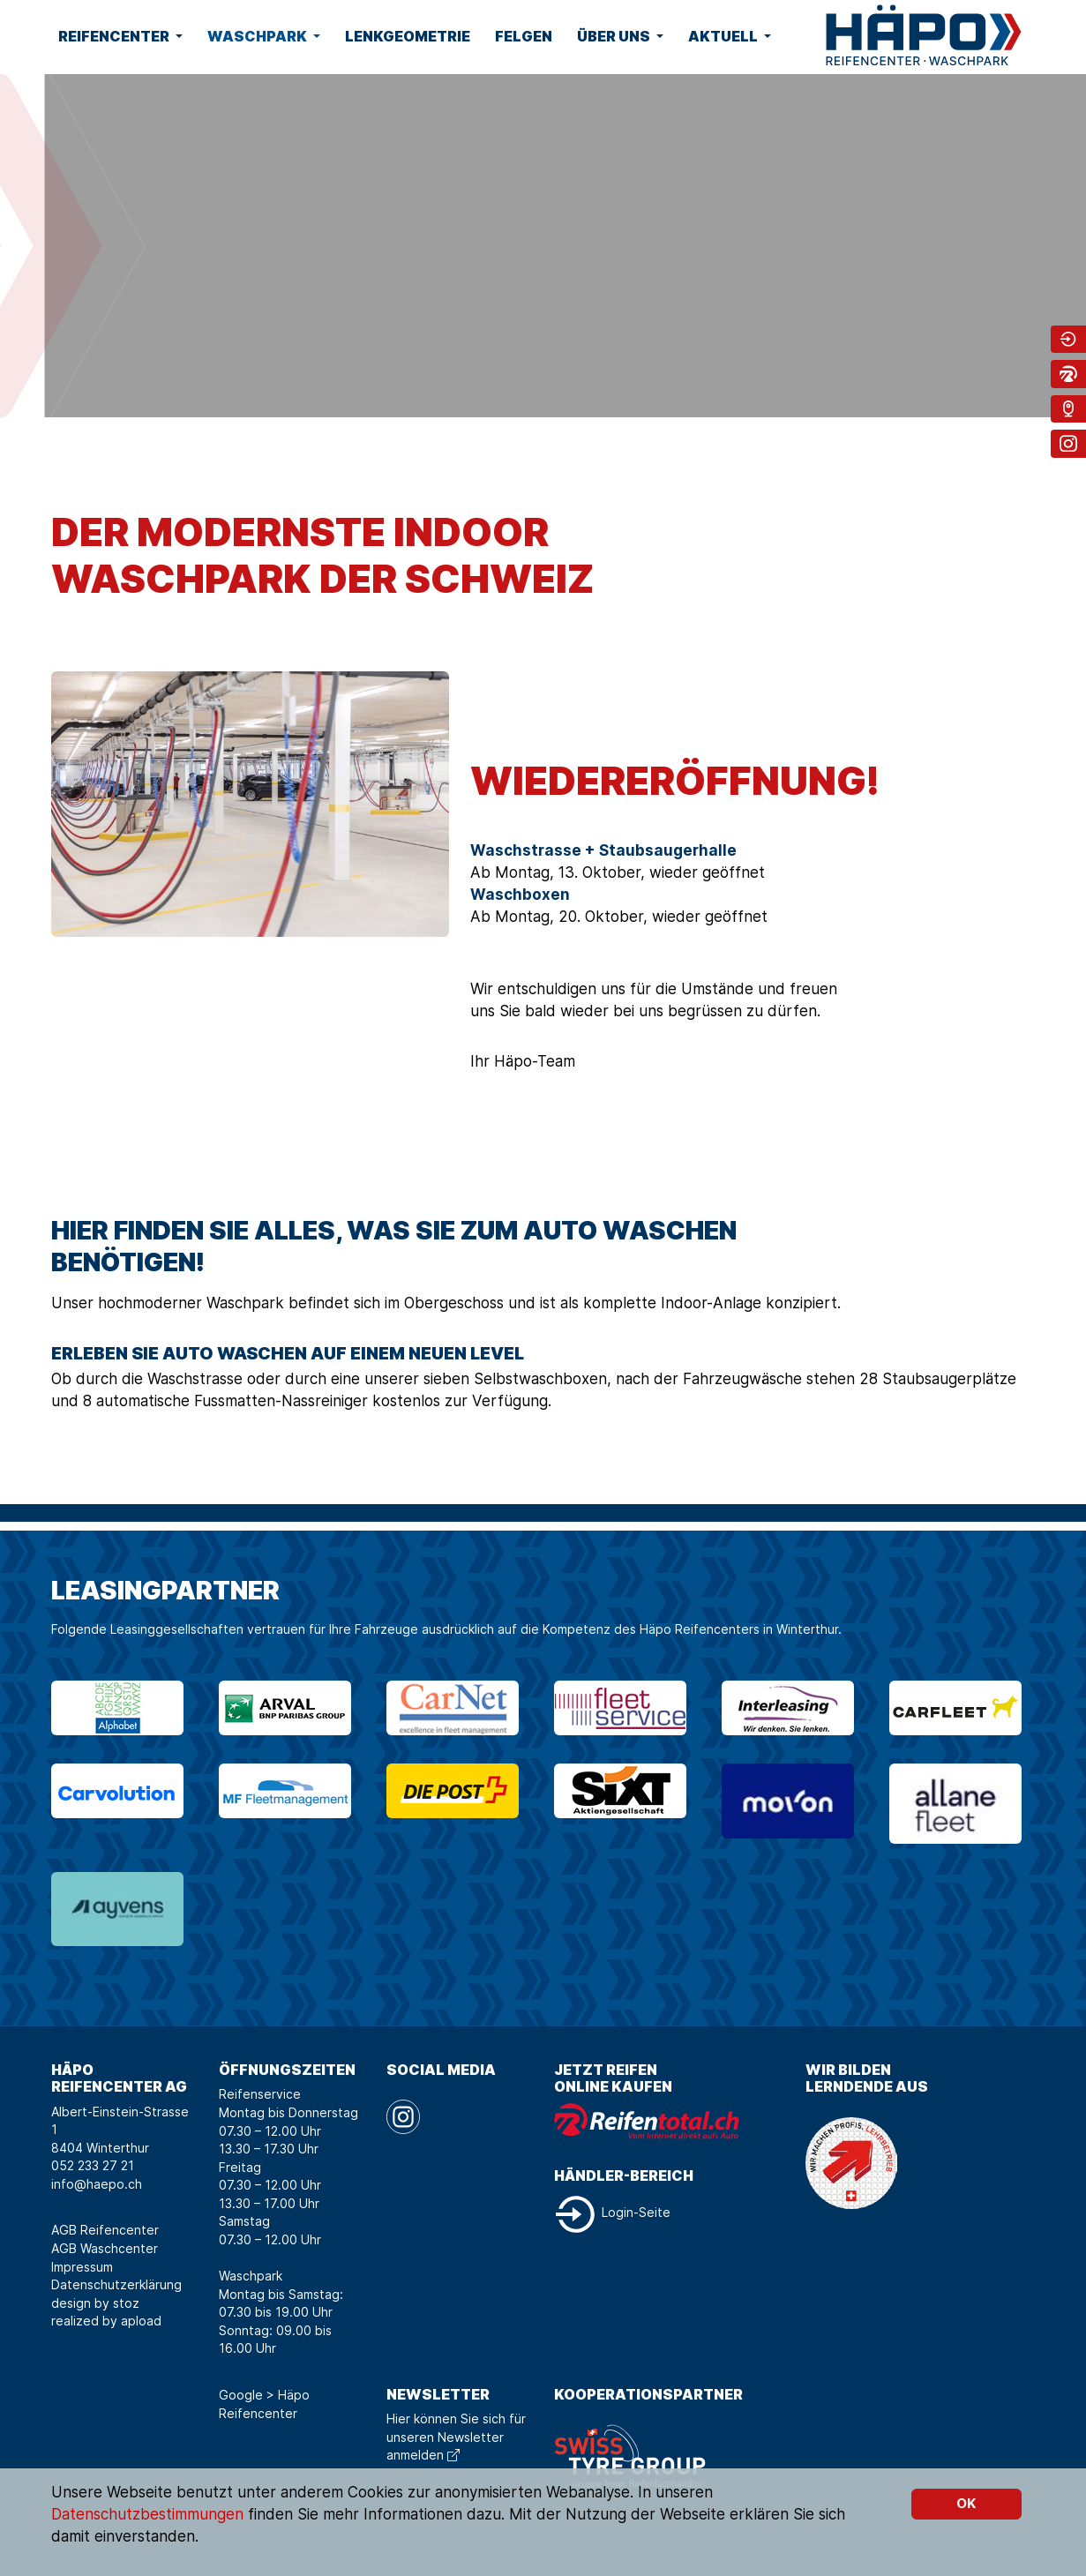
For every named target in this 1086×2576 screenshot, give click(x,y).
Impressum (82, 2266)
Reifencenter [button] (115, 36)
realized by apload (106, 2320)
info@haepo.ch (96, 2183)
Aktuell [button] (724, 36)
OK (966, 2503)
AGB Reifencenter (105, 2229)
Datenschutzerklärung (116, 2284)
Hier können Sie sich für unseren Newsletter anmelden (456, 2436)
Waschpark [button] (258, 36)
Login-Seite (612, 2212)
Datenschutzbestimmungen (147, 2514)
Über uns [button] (615, 36)
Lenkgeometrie (407, 36)
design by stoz (95, 2302)
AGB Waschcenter (104, 2248)
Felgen (523, 36)
